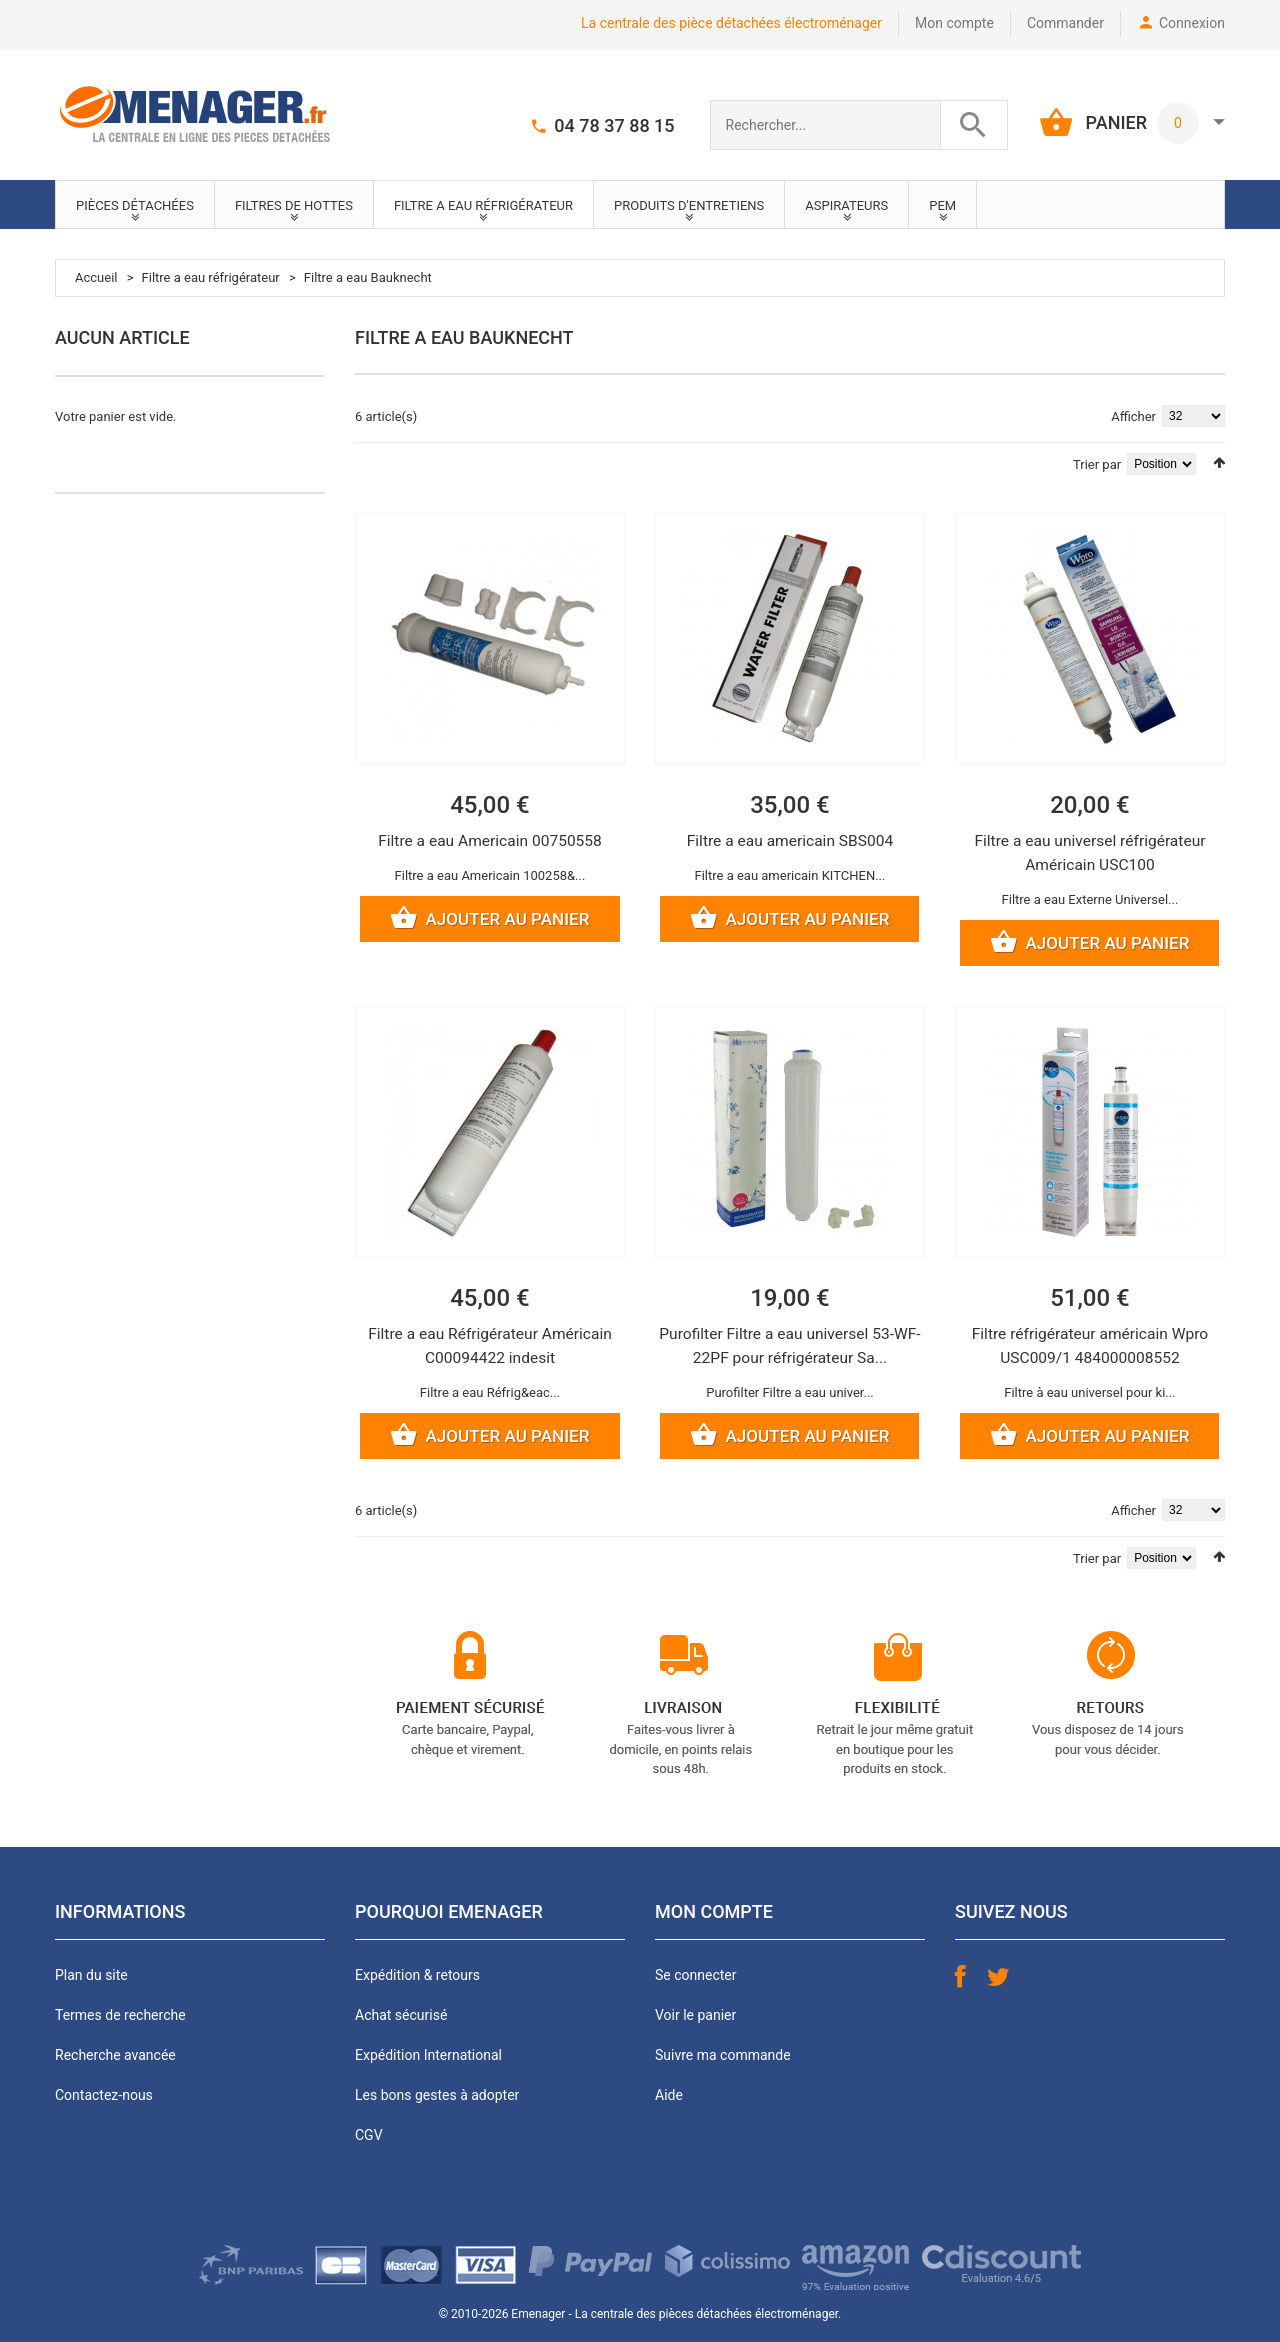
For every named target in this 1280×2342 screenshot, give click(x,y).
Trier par (1097, 464)
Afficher (1133, 416)
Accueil (96, 277)
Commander (1065, 23)
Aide (669, 2097)
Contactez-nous (104, 2097)
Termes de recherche (120, 2017)
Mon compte (954, 23)
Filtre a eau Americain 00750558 (490, 840)
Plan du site (91, 1977)
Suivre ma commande (723, 2057)
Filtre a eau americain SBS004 (790, 840)
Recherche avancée (115, 2057)
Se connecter (695, 1977)
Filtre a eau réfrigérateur (211, 277)
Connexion (1192, 23)
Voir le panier (695, 2017)
